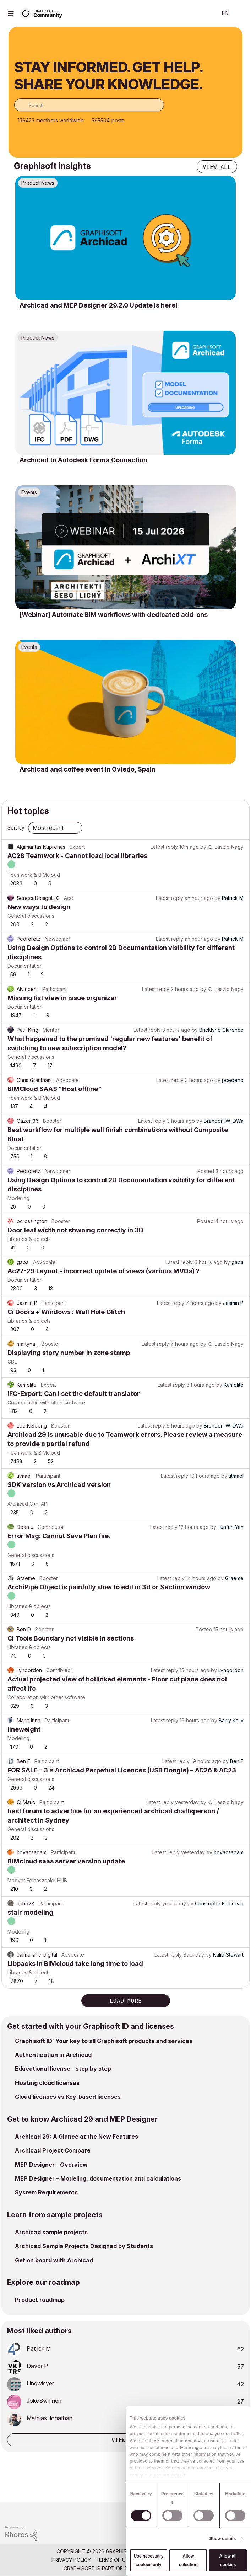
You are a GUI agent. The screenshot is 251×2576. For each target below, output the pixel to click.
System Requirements (46, 2192)
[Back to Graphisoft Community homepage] (43, 13)
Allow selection (188, 2560)
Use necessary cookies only (148, 2560)
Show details (222, 2538)
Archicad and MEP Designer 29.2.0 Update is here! (99, 305)
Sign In (240, 13)
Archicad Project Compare (53, 2150)
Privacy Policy (71, 2560)
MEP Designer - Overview (51, 2164)
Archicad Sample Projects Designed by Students (84, 2246)
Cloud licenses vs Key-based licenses (68, 2096)
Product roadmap (40, 2299)
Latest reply (164, 847)
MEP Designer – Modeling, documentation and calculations (98, 2178)
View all (217, 166)
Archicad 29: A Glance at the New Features (76, 2136)
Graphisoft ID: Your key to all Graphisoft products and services (103, 2040)
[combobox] (89, 104)
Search (201, 13)
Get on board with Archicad (54, 2260)
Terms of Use (114, 2560)
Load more (126, 2000)
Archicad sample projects (51, 2232)
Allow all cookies (228, 2560)
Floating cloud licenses (47, 2082)
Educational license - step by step (63, 2068)
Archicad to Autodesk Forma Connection (83, 460)
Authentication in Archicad (53, 2054)
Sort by (15, 828)
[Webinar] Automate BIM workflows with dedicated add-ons (114, 614)
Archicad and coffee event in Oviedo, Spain (87, 769)
